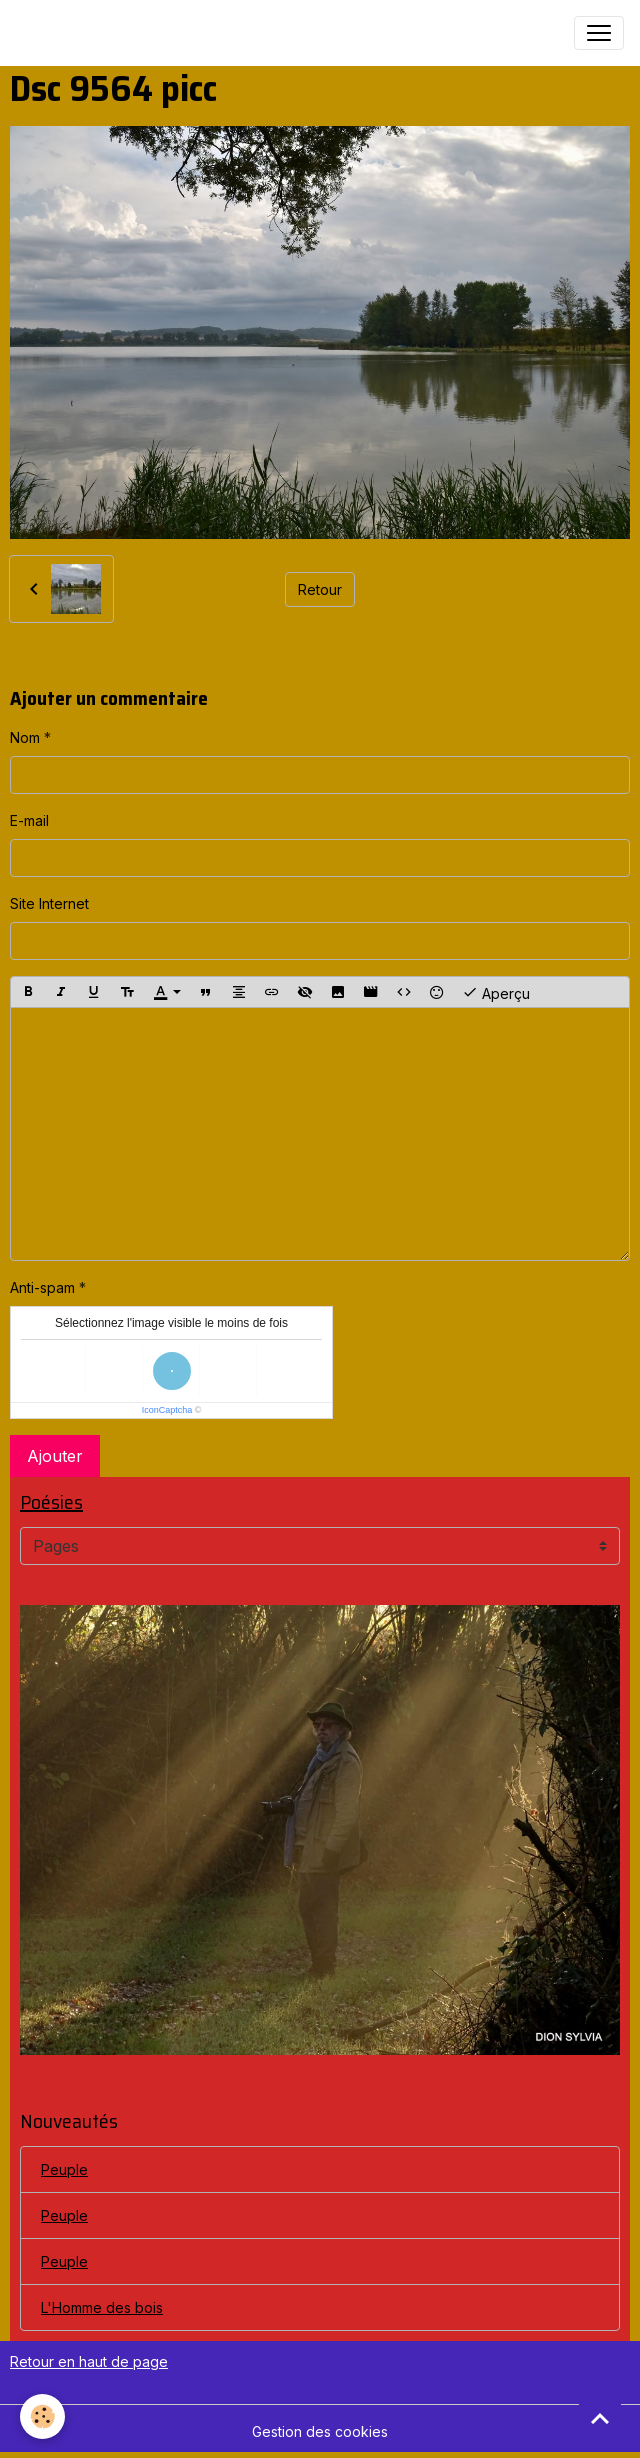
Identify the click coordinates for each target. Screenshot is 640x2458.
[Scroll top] (600, 2418)
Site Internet (49, 903)
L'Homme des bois (102, 2307)
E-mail (29, 820)
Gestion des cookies (320, 2431)
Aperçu (496, 992)
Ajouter (55, 1456)
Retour (320, 589)
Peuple (64, 2169)
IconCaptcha (167, 1410)
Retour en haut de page (89, 2361)
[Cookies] (42, 2416)
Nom (25, 737)
